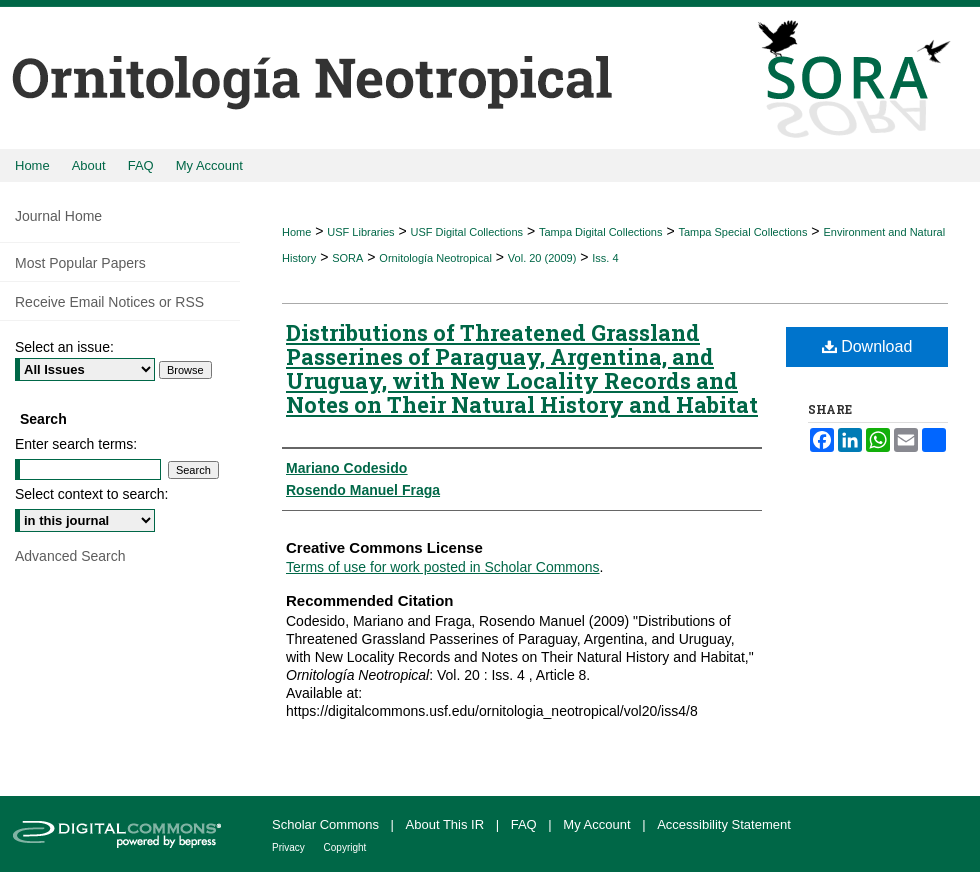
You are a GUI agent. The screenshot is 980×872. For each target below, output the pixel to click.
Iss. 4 (605, 258)
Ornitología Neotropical (435, 258)
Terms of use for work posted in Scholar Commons (443, 567)
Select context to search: (91, 494)
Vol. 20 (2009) (542, 258)
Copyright (345, 847)
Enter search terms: (76, 444)
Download (867, 346)
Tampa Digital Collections (601, 232)
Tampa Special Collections (742, 232)
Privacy (290, 847)
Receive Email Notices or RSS (109, 302)
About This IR (447, 824)
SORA (347, 258)
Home (296, 232)
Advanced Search (70, 556)
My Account (598, 824)
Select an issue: (64, 347)
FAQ (526, 824)
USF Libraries (360, 232)
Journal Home (58, 216)
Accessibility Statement (724, 824)
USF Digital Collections (467, 232)
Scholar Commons (327, 824)
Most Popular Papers (80, 263)
